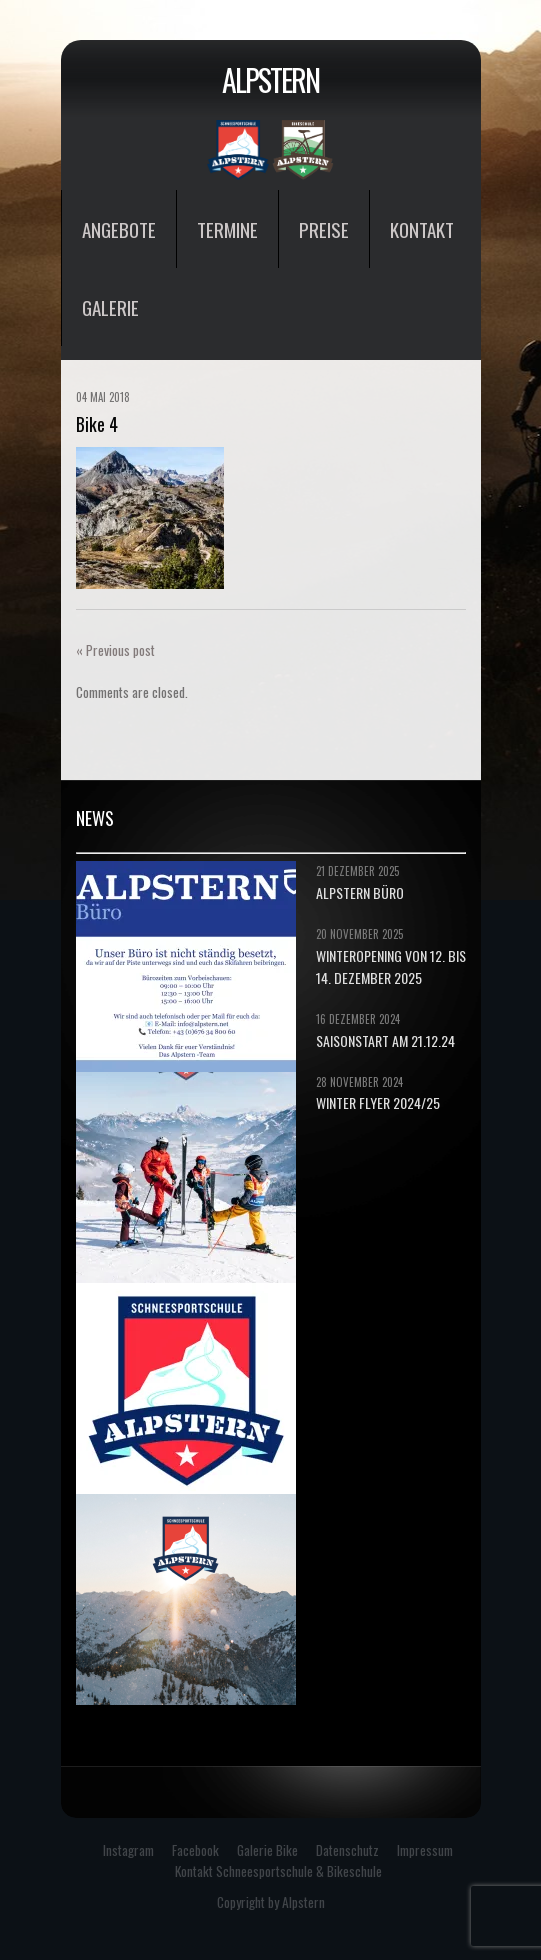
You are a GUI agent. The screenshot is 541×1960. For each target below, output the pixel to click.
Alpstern (270, 79)
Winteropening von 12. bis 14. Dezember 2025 (391, 966)
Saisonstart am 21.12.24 (385, 1040)
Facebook (195, 1850)
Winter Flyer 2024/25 (378, 1102)
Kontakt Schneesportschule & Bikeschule (278, 1871)
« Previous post (115, 650)
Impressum (425, 1850)
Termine (227, 229)
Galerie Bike (267, 1850)
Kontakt (422, 229)
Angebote (119, 229)
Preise (324, 229)
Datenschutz (347, 1850)
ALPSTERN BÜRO (360, 892)
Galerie (110, 307)
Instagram (128, 1850)
